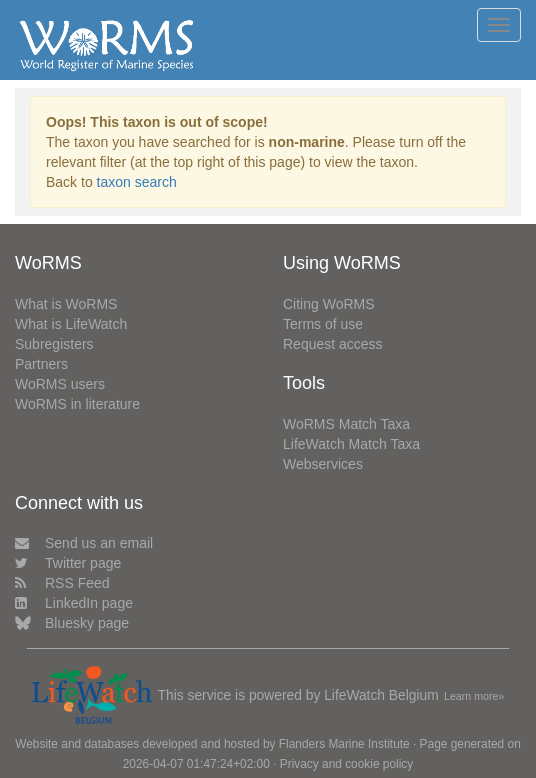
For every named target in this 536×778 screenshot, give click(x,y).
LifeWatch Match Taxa (351, 444)
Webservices (323, 464)
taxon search (137, 182)
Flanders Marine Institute (344, 744)
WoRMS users (60, 384)
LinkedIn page (74, 603)
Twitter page (68, 563)
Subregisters (54, 344)
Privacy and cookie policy (347, 764)
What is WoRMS (66, 304)
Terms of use (323, 324)
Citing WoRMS (329, 304)
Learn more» (474, 696)
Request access (333, 344)
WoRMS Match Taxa (346, 424)
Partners (41, 364)
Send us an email (84, 543)
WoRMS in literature (77, 404)
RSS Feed (62, 583)
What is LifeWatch (71, 324)
